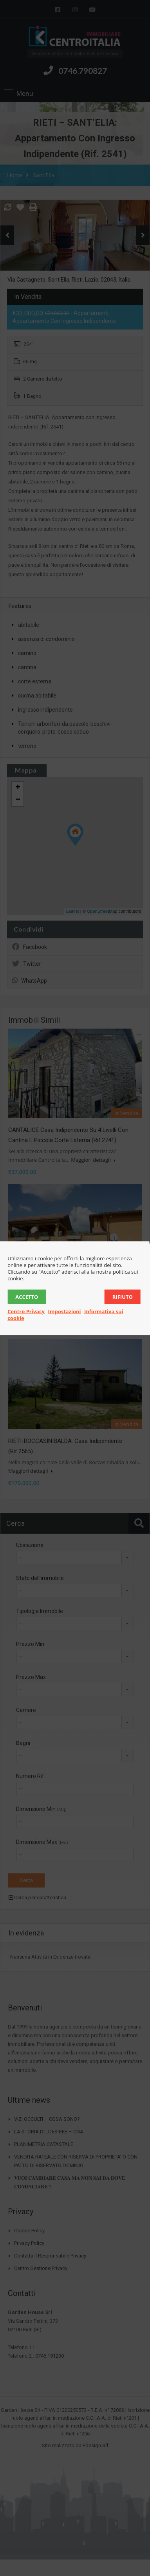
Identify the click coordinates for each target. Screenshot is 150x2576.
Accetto (26, 1296)
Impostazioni (64, 1311)
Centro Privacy (26, 1311)
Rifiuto (122, 1296)
